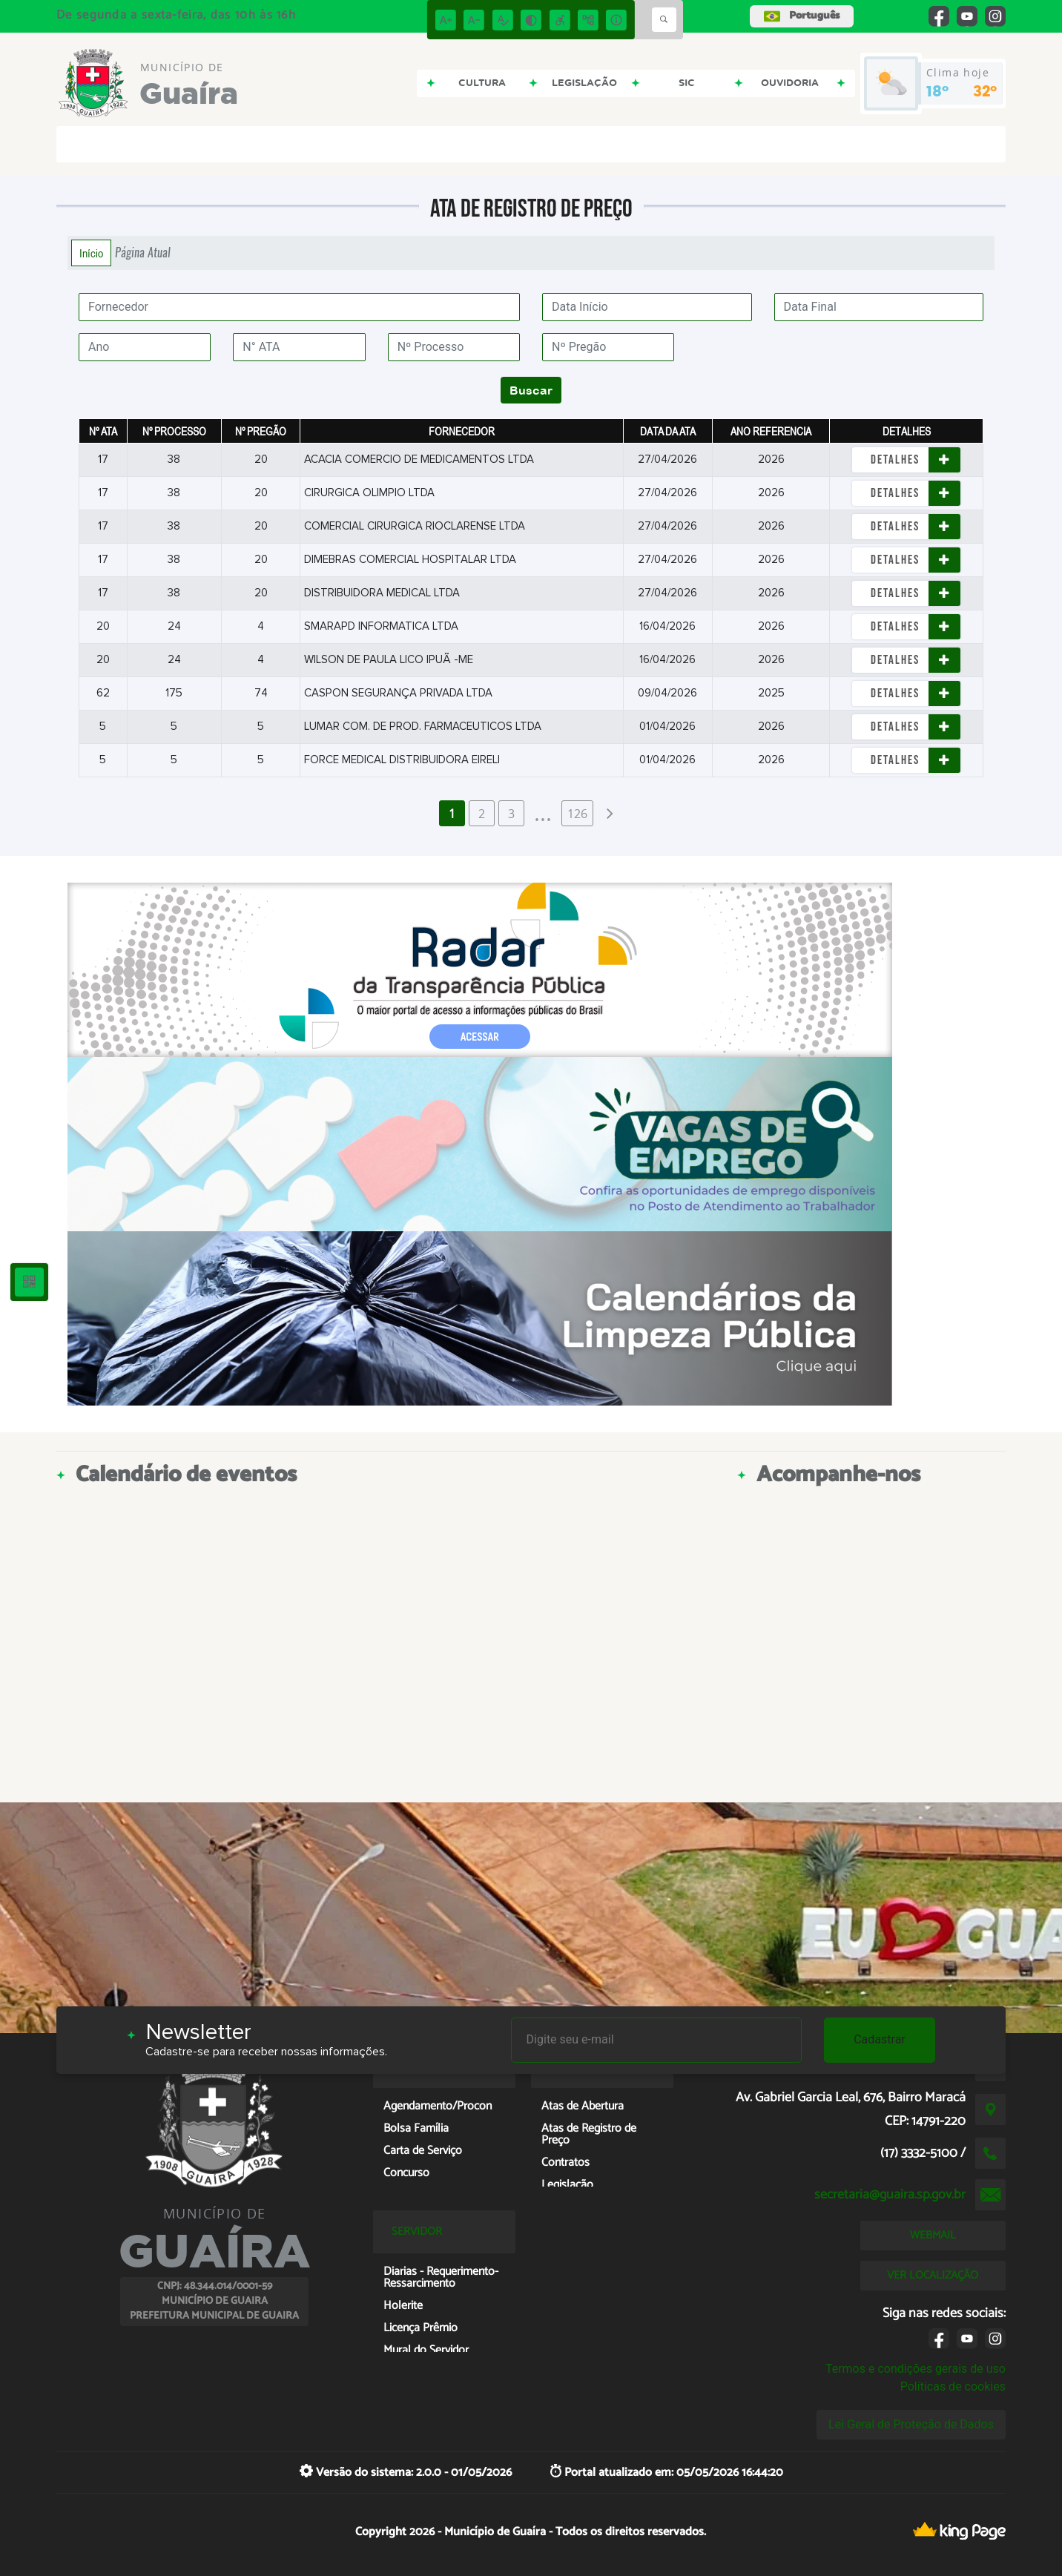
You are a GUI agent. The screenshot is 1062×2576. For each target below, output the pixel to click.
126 (577, 814)
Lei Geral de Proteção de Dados (911, 2424)
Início (91, 253)
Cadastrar (880, 2039)
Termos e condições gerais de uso (915, 2369)
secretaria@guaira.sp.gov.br (890, 2195)
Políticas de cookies (953, 2386)
